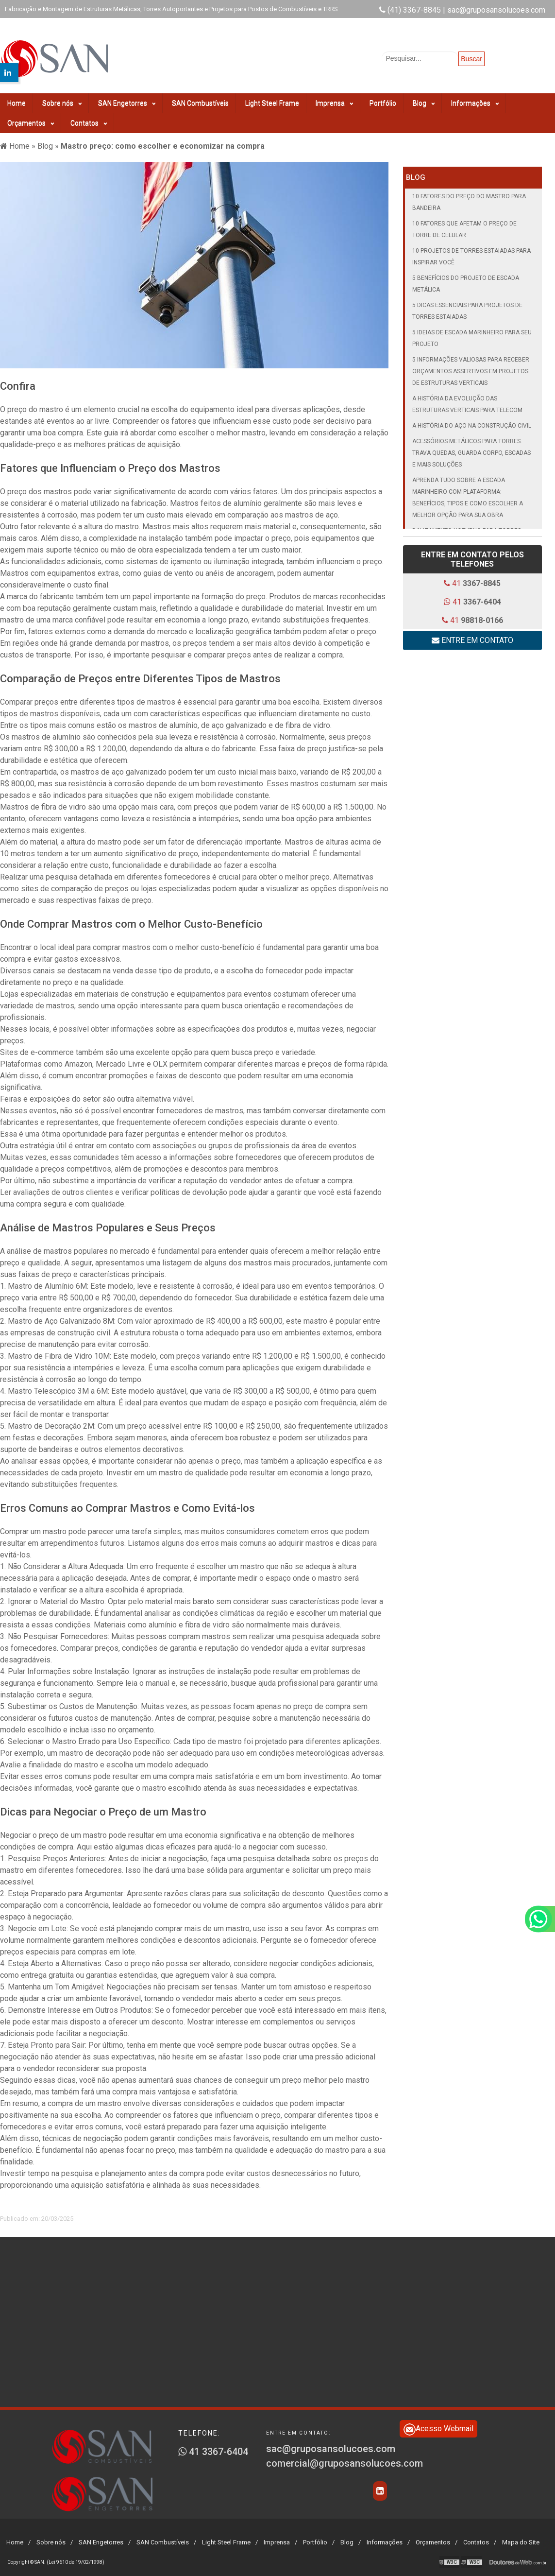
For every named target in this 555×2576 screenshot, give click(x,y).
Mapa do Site (520, 2535)
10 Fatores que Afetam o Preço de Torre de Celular (464, 223)
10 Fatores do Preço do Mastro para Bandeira (469, 196)
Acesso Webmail (438, 2423)
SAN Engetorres (126, 97)
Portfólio (383, 97)
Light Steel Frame (272, 97)
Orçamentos (30, 117)
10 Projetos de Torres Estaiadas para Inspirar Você (471, 250)
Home (16, 97)
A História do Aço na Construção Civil (471, 419)
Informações (475, 97)
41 (472, 577)
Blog (424, 97)
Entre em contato (472, 634)
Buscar (471, 59)
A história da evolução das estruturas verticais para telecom (467, 398)
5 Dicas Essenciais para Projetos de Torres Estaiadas (467, 304)
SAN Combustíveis (200, 97)
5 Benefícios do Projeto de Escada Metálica (465, 277)
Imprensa (334, 97)
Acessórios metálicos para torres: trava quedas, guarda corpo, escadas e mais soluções (471, 447)
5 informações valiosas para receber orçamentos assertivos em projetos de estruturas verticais (470, 365)
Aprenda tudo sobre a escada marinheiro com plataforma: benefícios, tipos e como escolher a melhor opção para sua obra (467, 491)
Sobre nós (62, 97)
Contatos (88, 117)
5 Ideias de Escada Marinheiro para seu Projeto (472, 332)
